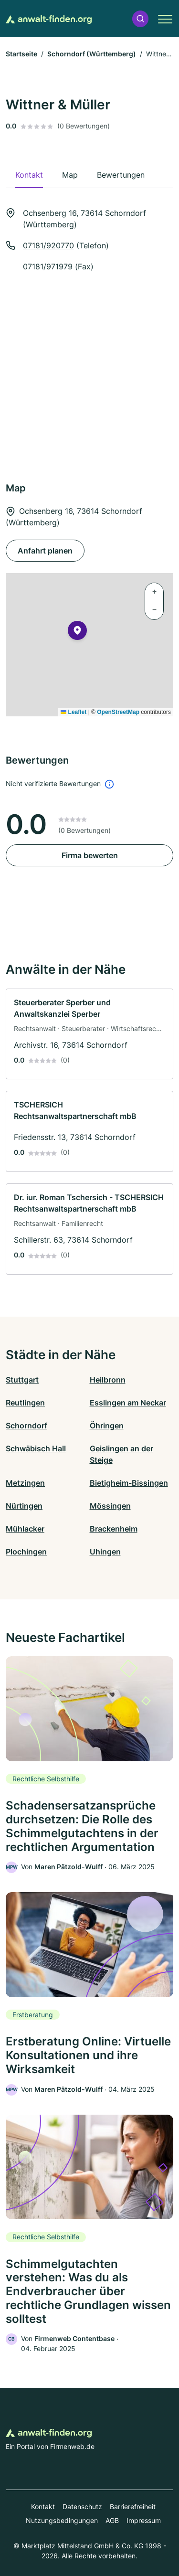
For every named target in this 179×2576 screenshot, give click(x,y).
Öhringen (107, 1425)
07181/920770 (48, 245)
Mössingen (110, 1506)
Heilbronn (108, 1379)
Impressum (143, 2520)
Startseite (21, 54)
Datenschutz (82, 2506)
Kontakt (43, 2506)
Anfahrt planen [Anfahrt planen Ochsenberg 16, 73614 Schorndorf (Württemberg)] (45, 550)
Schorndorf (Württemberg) (91, 54)
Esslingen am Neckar (128, 1402)
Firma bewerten (90, 855)
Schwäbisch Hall (36, 1448)
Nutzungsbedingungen (62, 2520)
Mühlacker (25, 1528)
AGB (112, 2520)
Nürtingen (24, 1506)
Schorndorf (26, 1425)
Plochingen (26, 1551)
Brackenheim (113, 1528)
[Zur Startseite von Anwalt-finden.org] (49, 18)
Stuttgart (22, 1379)
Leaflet (73, 712)
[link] (89, 1034)
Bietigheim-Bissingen (129, 1483)
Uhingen (105, 1551)
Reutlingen (25, 1402)
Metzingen (25, 1483)
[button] (140, 19)
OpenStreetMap (118, 712)
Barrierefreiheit (133, 2506)
